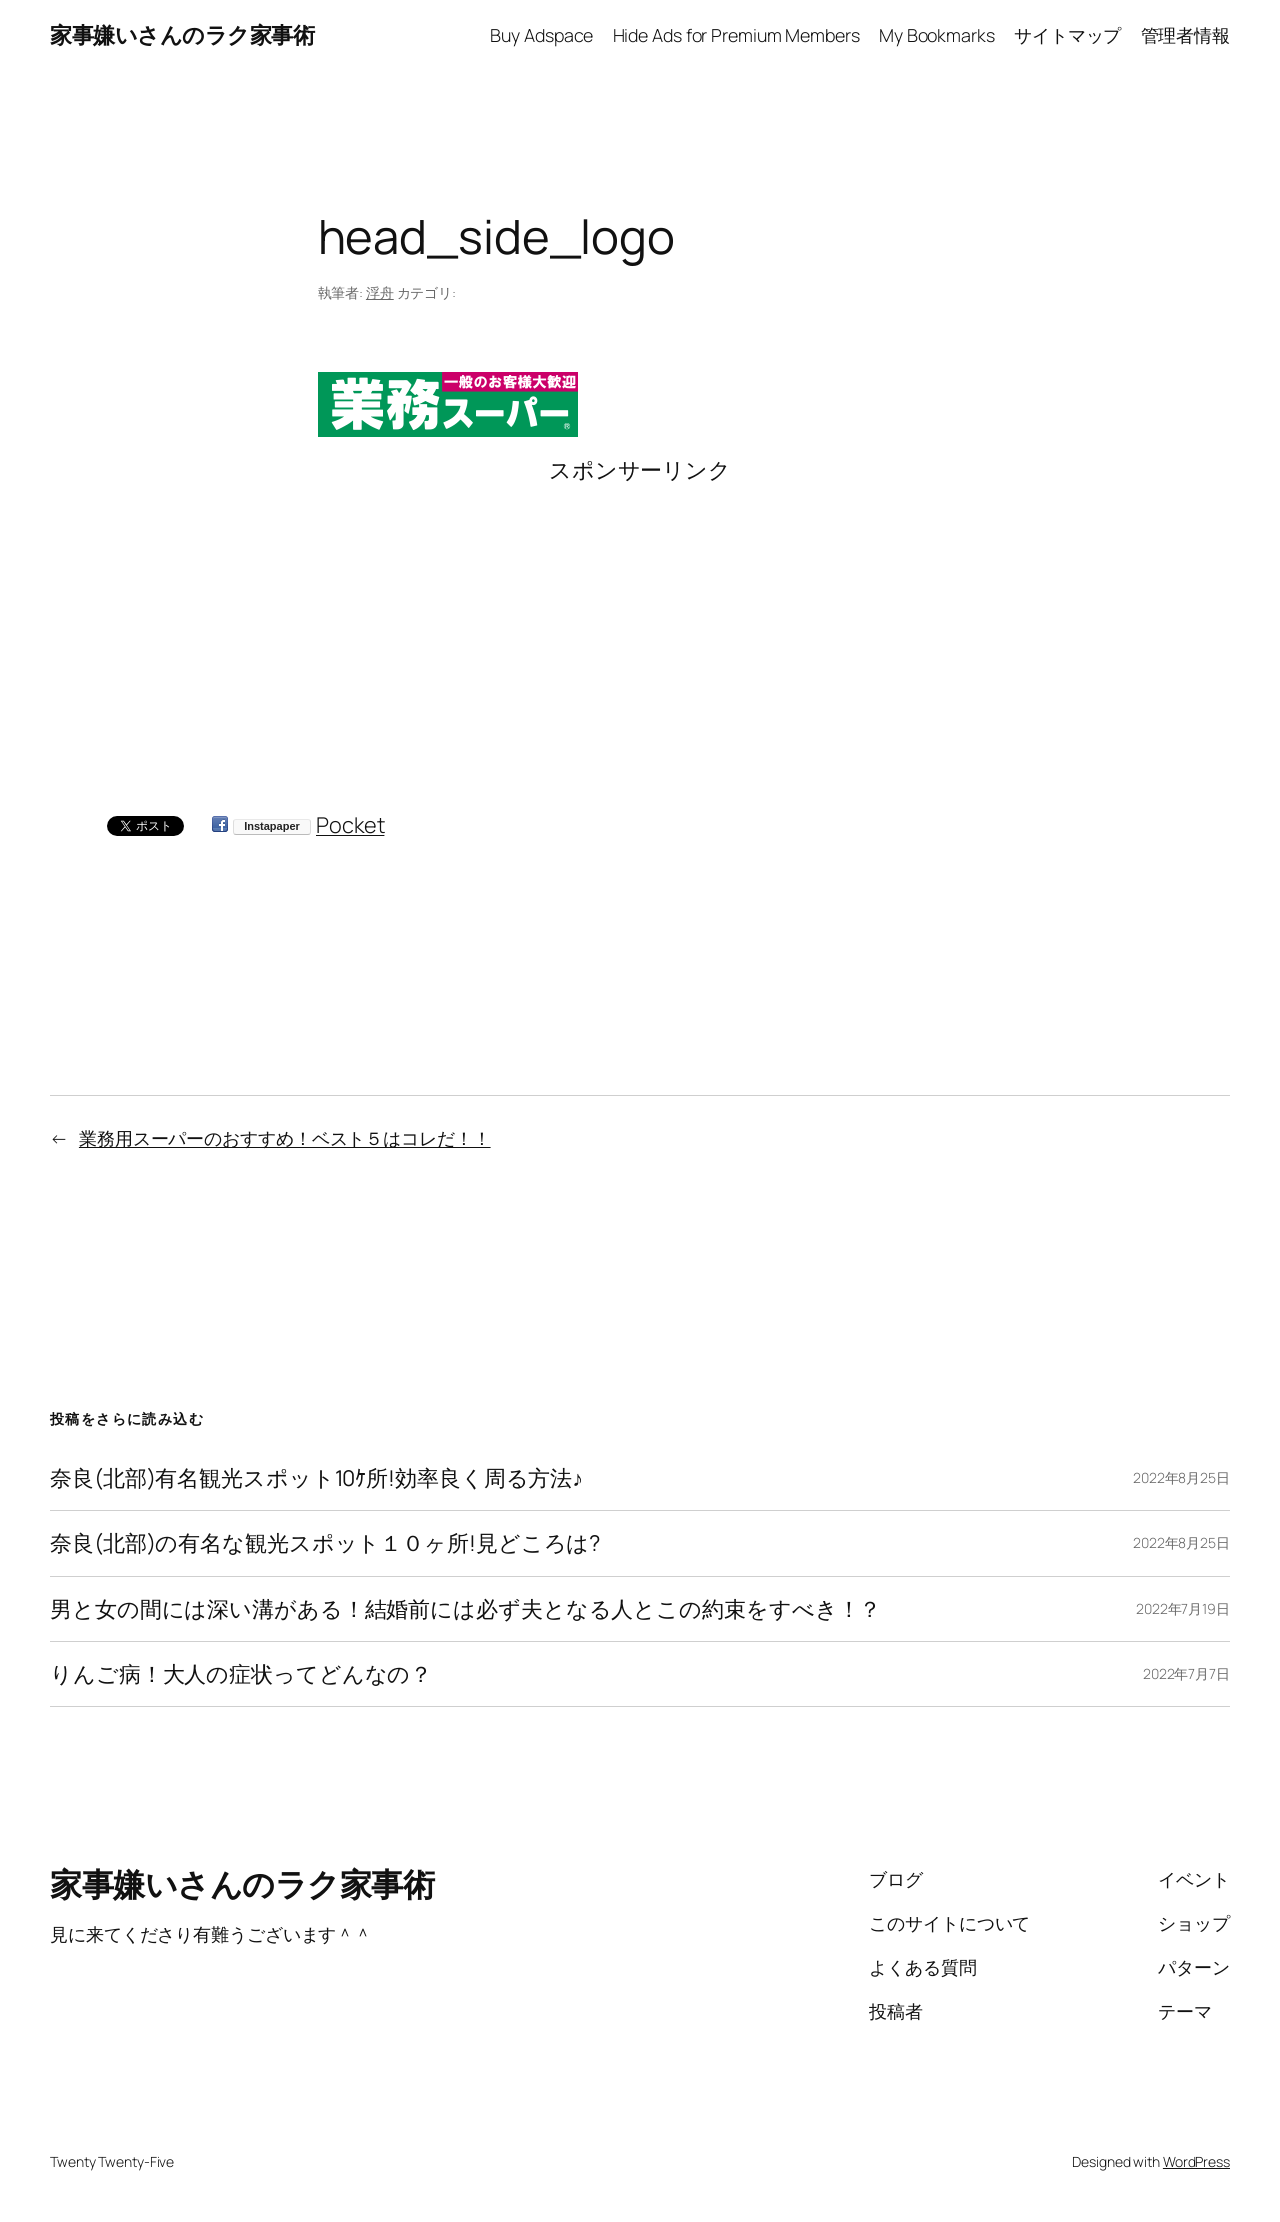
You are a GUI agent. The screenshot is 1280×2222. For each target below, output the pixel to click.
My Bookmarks (937, 35)
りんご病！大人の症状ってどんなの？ (241, 1674)
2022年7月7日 (1186, 1673)
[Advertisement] (640, 625)
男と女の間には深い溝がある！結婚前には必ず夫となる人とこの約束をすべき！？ (465, 1609)
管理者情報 (1186, 35)
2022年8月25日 (1181, 1477)
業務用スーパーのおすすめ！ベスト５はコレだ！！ (285, 1138)
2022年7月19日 (1183, 1608)
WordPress (1196, 2161)
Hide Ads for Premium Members (736, 35)
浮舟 (380, 292)
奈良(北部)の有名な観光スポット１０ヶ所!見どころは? (325, 1543)
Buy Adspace (541, 35)
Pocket (350, 825)
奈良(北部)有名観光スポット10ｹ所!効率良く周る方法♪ (316, 1478)
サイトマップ (1067, 35)
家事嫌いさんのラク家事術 (182, 35)
